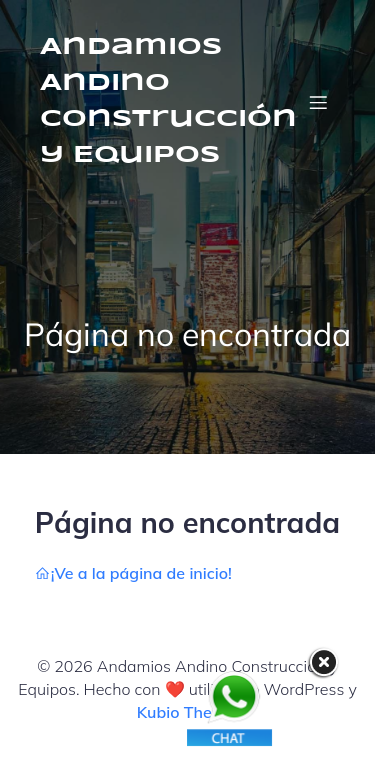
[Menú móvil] (318, 102)
